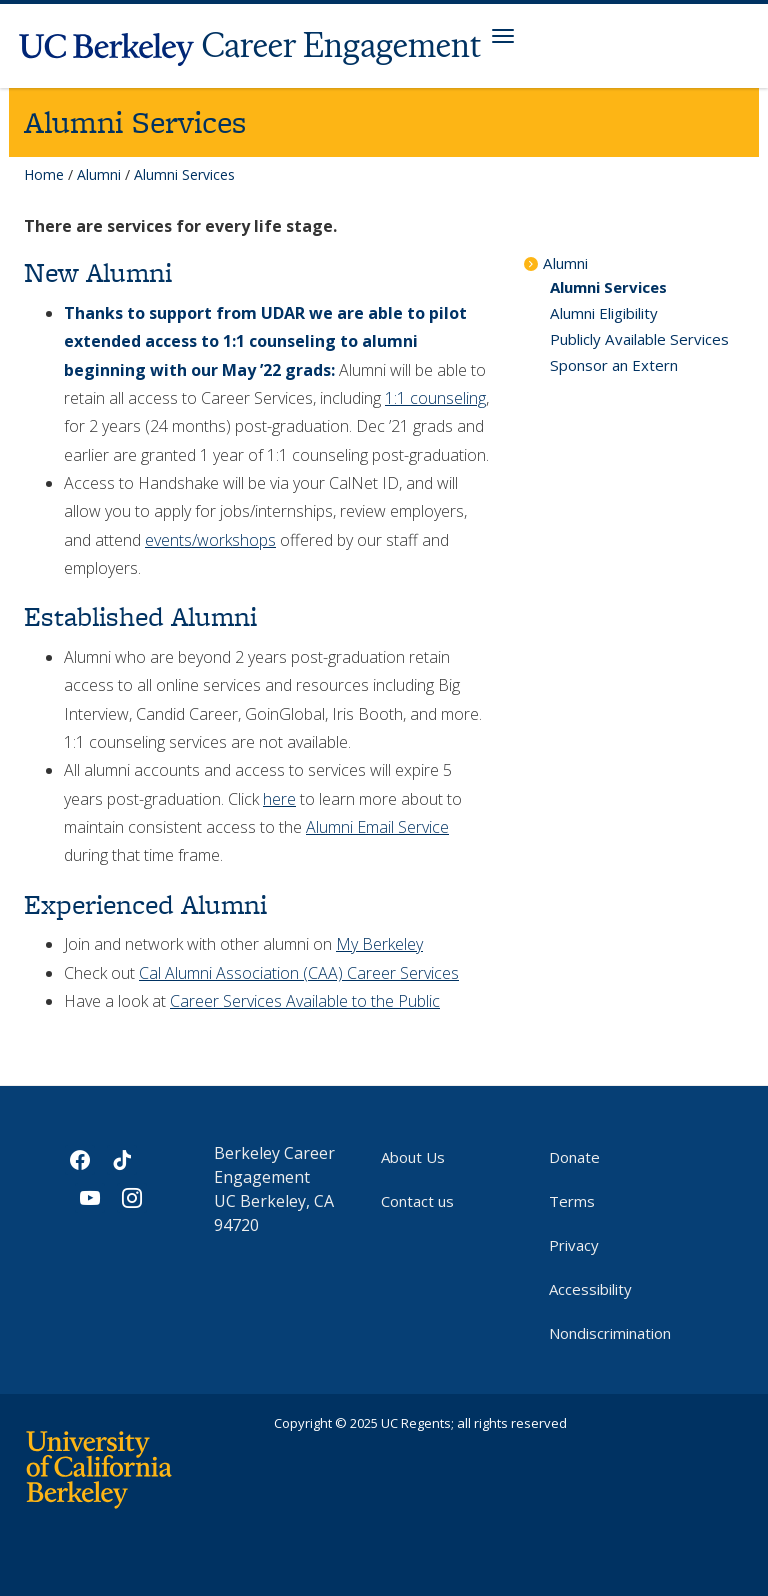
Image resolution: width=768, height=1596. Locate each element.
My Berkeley (379, 944)
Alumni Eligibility (604, 313)
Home (44, 174)
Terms (572, 1201)
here (279, 799)
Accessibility (590, 1289)
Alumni (99, 174)
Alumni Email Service (377, 827)
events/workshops (210, 540)
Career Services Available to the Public (305, 1001)
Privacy (574, 1245)
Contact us (417, 1201)
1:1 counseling (435, 398)
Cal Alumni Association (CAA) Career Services (299, 973)
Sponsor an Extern (614, 365)
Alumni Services (608, 287)
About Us (413, 1157)
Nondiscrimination (610, 1333)
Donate (574, 1157)
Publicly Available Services (639, 339)
